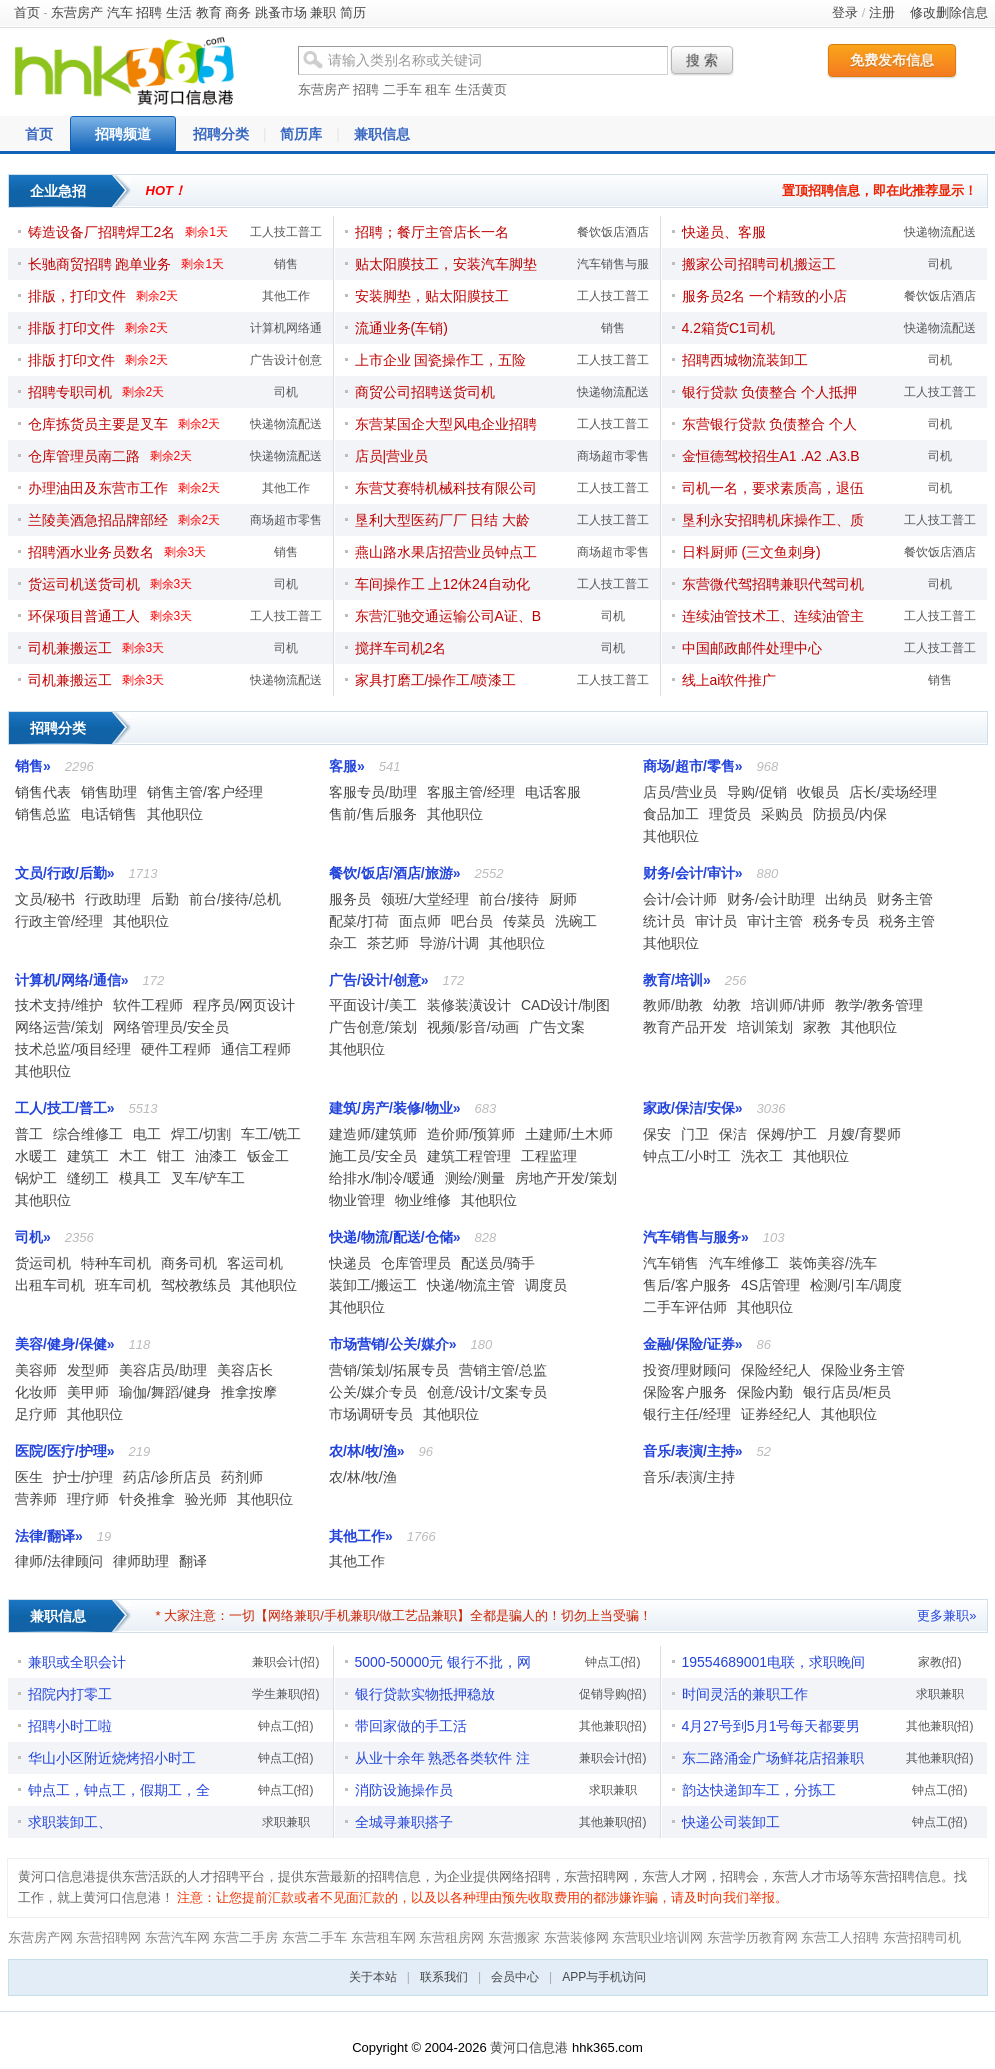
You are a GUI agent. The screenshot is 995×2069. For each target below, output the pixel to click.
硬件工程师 (176, 1049)
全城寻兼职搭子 (404, 1822)
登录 (845, 12)
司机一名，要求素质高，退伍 (773, 488)
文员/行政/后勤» (65, 873)
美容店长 (245, 1370)
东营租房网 (451, 1937)
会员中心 (515, 1977)
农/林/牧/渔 (363, 1477)
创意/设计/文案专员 (487, 1392)
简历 (353, 12)
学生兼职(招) (286, 1694)
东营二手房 (245, 1937)
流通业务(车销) (401, 328)
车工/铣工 (271, 1134)
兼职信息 (382, 134)
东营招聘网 (108, 1937)
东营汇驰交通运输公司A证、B (448, 616)
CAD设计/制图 (565, 1005)
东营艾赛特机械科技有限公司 (446, 488)
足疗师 (36, 1414)
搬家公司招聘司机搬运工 (759, 264)
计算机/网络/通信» (72, 980)
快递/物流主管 (471, 1285)
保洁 (733, 1134)
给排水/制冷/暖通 (382, 1178)
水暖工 (36, 1156)
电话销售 (109, 814)
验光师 (206, 1499)
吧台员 (472, 921)
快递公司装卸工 (731, 1822)
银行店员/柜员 (847, 1392)
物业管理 (357, 1200)
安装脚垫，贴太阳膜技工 (432, 296)
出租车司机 (50, 1285)
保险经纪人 (776, 1370)
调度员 (546, 1285)
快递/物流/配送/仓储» (394, 1237)
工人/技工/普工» (65, 1108)
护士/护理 (83, 1477)
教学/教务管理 (879, 1005)
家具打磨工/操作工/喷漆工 (436, 680)
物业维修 (423, 1200)
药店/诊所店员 (167, 1477)
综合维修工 (88, 1134)
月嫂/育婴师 (864, 1134)
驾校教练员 (196, 1285)
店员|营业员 (392, 456)
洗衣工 (762, 1156)
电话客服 (553, 792)
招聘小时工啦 (70, 1726)
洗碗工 (576, 921)
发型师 (88, 1370)
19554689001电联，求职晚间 (774, 1662)
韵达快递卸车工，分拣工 (759, 1790)
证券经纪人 (776, 1414)
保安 (657, 1134)
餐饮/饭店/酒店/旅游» (394, 873)
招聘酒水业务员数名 (91, 552)
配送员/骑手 (498, 1263)
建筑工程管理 (469, 1156)
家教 (817, 1027)
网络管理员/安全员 (171, 1027)
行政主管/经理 (59, 921)
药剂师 (242, 1477)
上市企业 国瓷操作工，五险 (441, 360)
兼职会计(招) (286, 1662)
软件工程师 (148, 1005)
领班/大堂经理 (425, 899)
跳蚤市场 (281, 12)
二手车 (402, 89)
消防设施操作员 (404, 1790)
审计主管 (775, 921)
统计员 (664, 921)
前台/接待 (509, 899)
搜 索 (702, 60)
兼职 (323, 12)
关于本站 (373, 1977)
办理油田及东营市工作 (98, 488)
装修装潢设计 (469, 1005)
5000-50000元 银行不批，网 (443, 1662)
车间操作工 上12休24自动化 (442, 584)
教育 (209, 12)
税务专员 (841, 921)
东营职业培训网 (657, 1937)
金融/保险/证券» (693, 1344)
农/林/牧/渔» (366, 1451)
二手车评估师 (685, 1307)
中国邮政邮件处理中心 (752, 648)
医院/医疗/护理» (65, 1451)
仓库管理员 (416, 1263)
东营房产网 (40, 1937)
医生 (29, 1477)
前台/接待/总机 (235, 899)
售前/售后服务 (373, 814)
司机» (33, 1237)
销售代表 (43, 792)
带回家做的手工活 (411, 1726)
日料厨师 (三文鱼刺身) (751, 552)
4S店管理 (770, 1285)
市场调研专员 (371, 1414)
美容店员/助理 (163, 1370)
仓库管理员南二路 (84, 456)
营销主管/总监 (503, 1370)
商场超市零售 (286, 520)
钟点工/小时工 (687, 1156)
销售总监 (43, 814)
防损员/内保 (850, 814)
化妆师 (36, 1392)
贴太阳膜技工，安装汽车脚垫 (446, 264)
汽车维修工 (744, 1263)
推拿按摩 (249, 1392)
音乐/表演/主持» (693, 1451)
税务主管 (907, 921)
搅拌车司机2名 (401, 648)
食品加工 (671, 814)
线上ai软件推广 (729, 680)
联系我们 (444, 1977)
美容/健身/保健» (65, 1344)
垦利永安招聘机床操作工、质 (773, 520)
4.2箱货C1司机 (728, 328)
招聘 (149, 12)
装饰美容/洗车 (833, 1263)
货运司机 (43, 1263)
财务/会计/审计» (693, 873)
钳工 (171, 1156)
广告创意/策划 (373, 1027)
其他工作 (286, 296)
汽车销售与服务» (696, 1237)
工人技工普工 (286, 232)
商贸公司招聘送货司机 (425, 392)
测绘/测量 (475, 1178)
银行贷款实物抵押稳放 (425, 1694)
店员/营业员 (680, 792)
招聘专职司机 (70, 392)
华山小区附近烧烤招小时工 (112, 1758)
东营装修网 (576, 1937)
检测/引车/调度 (856, 1285)
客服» (347, 766)
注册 (882, 12)
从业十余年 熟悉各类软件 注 (443, 1758)
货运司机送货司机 (84, 584)
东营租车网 (383, 1937)
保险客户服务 (685, 1392)
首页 (27, 12)
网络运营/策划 (59, 1027)
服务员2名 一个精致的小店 (765, 296)
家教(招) (940, 1662)
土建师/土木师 (569, 1134)
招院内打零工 (70, 1694)
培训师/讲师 (788, 1005)
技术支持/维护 (59, 1005)
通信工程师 (256, 1049)
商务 (238, 12)
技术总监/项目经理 (73, 1049)
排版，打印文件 (77, 296)
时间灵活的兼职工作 (745, 1694)
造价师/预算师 (471, 1134)
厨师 (563, 899)
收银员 (818, 792)
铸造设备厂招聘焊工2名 (102, 232)
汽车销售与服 (613, 264)
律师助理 (141, 1561)
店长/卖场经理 (893, 792)
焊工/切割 (201, 1134)
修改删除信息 (949, 12)
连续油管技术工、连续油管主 (773, 616)
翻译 (193, 1561)
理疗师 (88, 1499)
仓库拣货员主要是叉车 (98, 424)
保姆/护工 (787, 1134)
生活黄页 (481, 89)
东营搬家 (514, 1937)
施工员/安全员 (373, 1156)
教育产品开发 (685, 1027)
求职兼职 (286, 1822)
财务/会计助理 (771, 899)
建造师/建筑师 (373, 1134)
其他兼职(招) (613, 1726)
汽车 (120, 12)
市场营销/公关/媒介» (393, 1344)
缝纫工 (88, 1178)
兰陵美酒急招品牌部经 (98, 520)
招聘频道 (123, 134)
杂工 (343, 943)
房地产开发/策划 (566, 1178)
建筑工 (88, 1156)
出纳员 (846, 899)
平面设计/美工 (373, 1005)
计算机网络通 (286, 328)
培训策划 (765, 1027)
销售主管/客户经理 (205, 792)
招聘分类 (221, 134)
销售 (286, 264)
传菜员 (524, 921)
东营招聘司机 (922, 1937)
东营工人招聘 (840, 1937)
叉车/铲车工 (208, 1178)
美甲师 (88, 1392)
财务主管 (905, 899)
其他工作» (361, 1536)
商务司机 (189, 1263)
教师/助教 (673, 1005)
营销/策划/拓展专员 (389, 1370)
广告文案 (557, 1027)
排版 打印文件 (72, 328)
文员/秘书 (45, 899)
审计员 (716, 921)
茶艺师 (388, 943)
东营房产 (77, 12)
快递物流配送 (286, 424)
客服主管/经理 (471, 792)
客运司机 (255, 1263)
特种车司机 (116, 1263)
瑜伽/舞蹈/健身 (165, 1392)
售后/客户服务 (687, 1285)
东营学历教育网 (752, 1937)
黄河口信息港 (529, 2047)
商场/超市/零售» (693, 766)
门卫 (695, 1134)
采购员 (782, 814)
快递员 (350, 1263)
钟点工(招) (286, 1726)
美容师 (36, 1370)
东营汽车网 (177, 1937)
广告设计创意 (286, 360)
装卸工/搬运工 (373, 1285)
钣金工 (268, 1156)
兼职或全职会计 (77, 1662)
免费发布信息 (892, 60)
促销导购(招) (613, 1694)
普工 (29, 1134)
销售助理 (109, 792)
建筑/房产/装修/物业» (394, 1108)
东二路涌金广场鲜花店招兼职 (773, 1758)
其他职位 (175, 814)
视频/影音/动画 (473, 1027)
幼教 (727, 1005)
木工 (133, 1156)
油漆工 (216, 1156)
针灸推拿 (147, 1499)
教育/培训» (677, 980)
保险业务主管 (863, 1370)
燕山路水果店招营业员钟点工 (446, 552)
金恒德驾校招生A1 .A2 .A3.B (771, 456)
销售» (33, 766)
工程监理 (549, 1156)
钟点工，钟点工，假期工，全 (119, 1790)
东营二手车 (314, 1937)
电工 (147, 1134)
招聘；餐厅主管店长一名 (432, 232)
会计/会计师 (680, 899)
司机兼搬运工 (70, 648)
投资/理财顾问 (687, 1370)
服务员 (350, 899)
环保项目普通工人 (84, 616)
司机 (286, 392)
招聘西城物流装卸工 (745, 360)
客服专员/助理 (373, 792)
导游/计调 (449, 943)
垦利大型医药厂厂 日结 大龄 (443, 520)
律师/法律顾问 (59, 1561)
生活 (179, 12)
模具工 (140, 1178)
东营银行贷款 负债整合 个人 (770, 424)
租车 (438, 89)
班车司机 (123, 1285)
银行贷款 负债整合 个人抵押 (770, 392)
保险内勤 (765, 1392)
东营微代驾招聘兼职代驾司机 (773, 584)
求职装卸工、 (70, 1822)
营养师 (36, 1499)
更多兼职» (946, 1615)
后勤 (165, 899)
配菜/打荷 (359, 921)
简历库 (301, 134)
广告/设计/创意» (379, 980)
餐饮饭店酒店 (613, 232)
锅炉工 (36, 1178)
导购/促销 (757, 792)
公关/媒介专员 (373, 1392)
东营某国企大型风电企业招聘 (446, 424)
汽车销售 (671, 1263)
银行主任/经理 (687, 1414)
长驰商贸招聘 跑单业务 (100, 264)
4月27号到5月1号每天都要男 (771, 1726)
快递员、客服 (724, 232)
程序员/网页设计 (244, 1005)
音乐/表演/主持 (689, 1477)
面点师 (420, 921)
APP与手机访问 (604, 1977)
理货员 (730, 814)
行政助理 (113, 899)
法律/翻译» (49, 1536)
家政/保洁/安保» (693, 1108)
